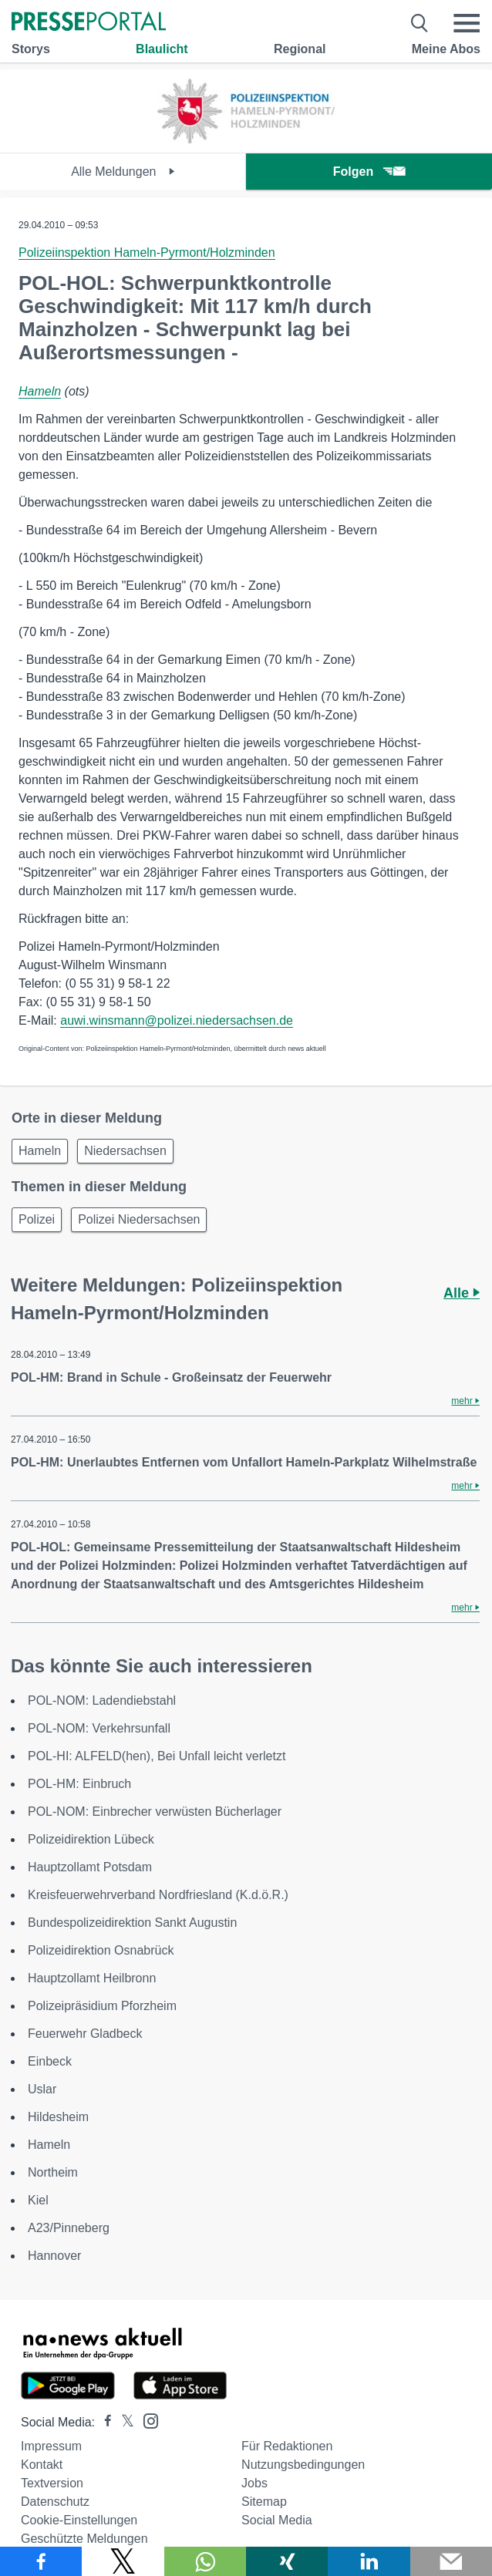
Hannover (54, 2255)
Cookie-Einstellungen (79, 2520)
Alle (461, 1293)
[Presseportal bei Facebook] (103, 2422)
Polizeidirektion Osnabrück (101, 1950)
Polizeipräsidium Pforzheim (102, 2005)
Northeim (53, 2172)
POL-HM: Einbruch (79, 1783)
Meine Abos (446, 49)
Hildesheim (58, 2116)
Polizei (37, 1219)
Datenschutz (55, 2501)
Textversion (52, 2483)
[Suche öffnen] (420, 23)
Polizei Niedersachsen (139, 1219)
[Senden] (451, 2561)
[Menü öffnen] (466, 23)
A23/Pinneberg (69, 2227)
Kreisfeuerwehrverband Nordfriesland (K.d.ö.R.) (158, 1894)
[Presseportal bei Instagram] (146, 2419)
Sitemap (264, 2501)
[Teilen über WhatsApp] (205, 2561)
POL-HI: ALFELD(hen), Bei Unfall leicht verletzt (156, 1756)
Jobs (254, 2483)
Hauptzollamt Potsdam (90, 1867)
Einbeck (50, 2061)
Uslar (42, 2089)
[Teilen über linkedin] (368, 2561)
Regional (300, 49)
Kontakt (41, 2464)
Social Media (276, 2520)
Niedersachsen (125, 1150)
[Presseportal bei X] (123, 2422)
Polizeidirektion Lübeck (91, 1839)
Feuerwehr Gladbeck (85, 2033)
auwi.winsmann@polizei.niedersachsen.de (176, 1020)
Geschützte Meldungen (84, 2538)
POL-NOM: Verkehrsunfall (99, 1728)
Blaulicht (162, 49)
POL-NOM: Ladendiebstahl (102, 1700)
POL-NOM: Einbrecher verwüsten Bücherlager (154, 1811)
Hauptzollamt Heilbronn (92, 1978)
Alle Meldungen (123, 171)
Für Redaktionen (286, 2446)
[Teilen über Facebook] (41, 2561)
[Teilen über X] (122, 2561)
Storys (31, 49)
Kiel (38, 2200)
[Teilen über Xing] (287, 2561)
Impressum (51, 2446)
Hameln (40, 391)
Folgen (369, 171)
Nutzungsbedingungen (303, 2464)
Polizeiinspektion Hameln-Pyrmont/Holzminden (147, 252)
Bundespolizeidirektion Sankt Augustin (132, 1922)
